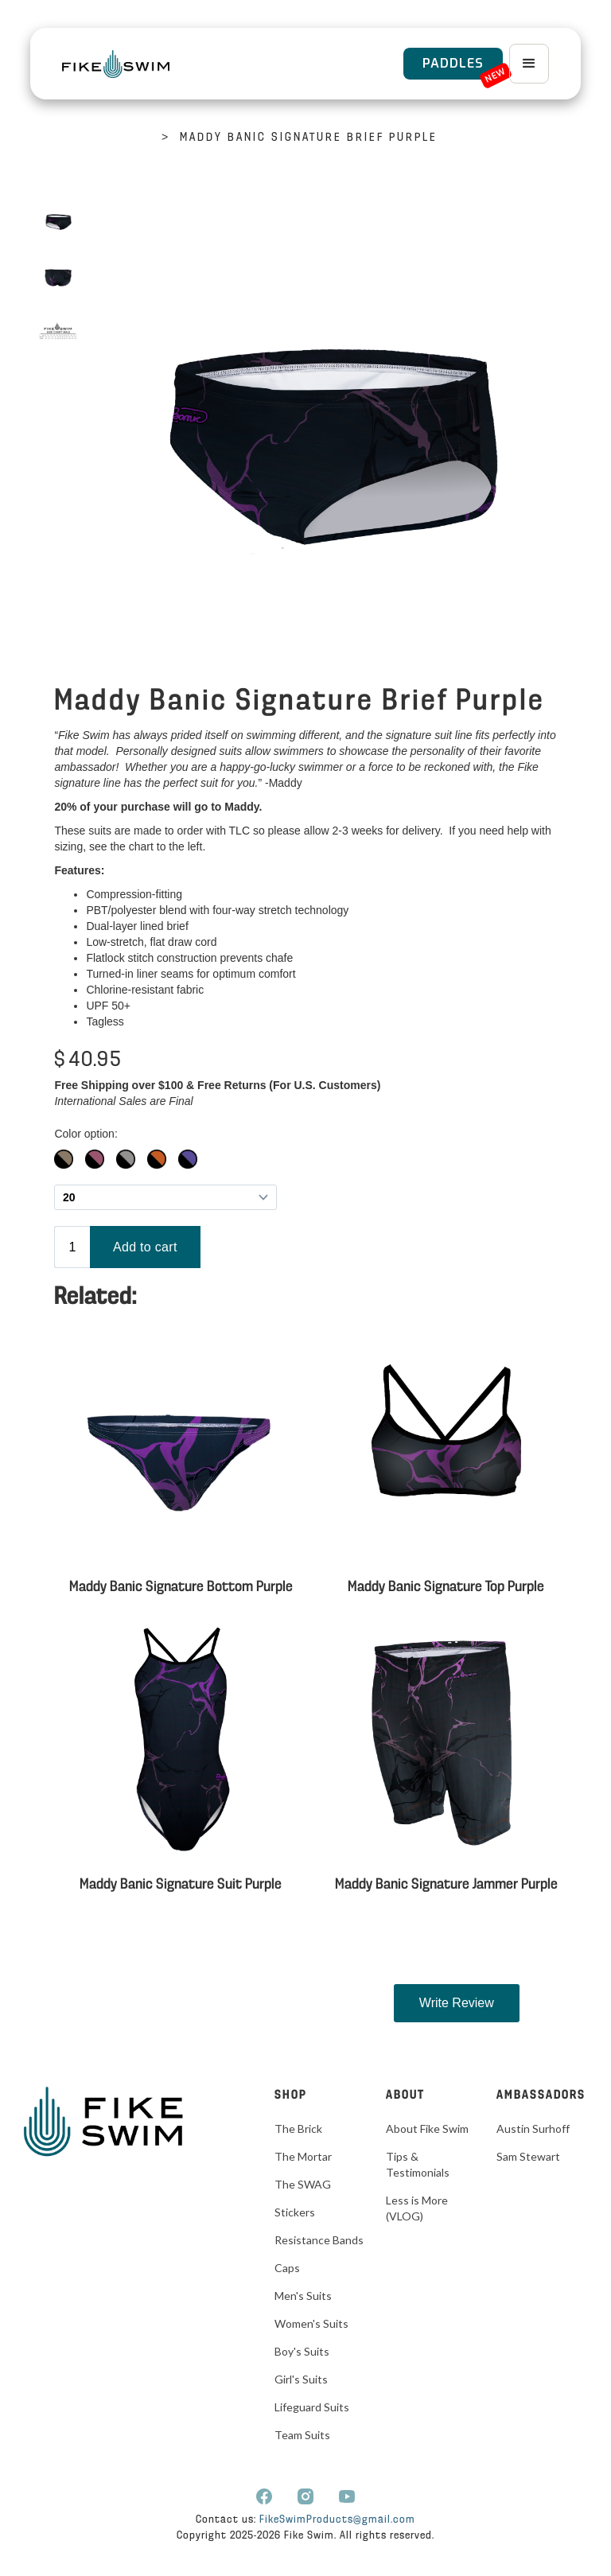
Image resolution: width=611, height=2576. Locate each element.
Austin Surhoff (533, 2128)
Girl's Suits (301, 2379)
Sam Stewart (528, 2156)
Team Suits (302, 2435)
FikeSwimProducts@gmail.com (337, 2520)
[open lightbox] (58, 222)
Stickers (294, 2212)
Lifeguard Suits (311, 2407)
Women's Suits (311, 2323)
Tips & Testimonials (417, 2164)
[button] (529, 64)
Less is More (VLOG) (417, 2208)
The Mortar (303, 2156)
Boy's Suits (301, 2351)
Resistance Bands (319, 2240)
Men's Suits (303, 2295)
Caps (287, 2267)
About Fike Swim (427, 2128)
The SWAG (302, 2184)
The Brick (298, 2128)
